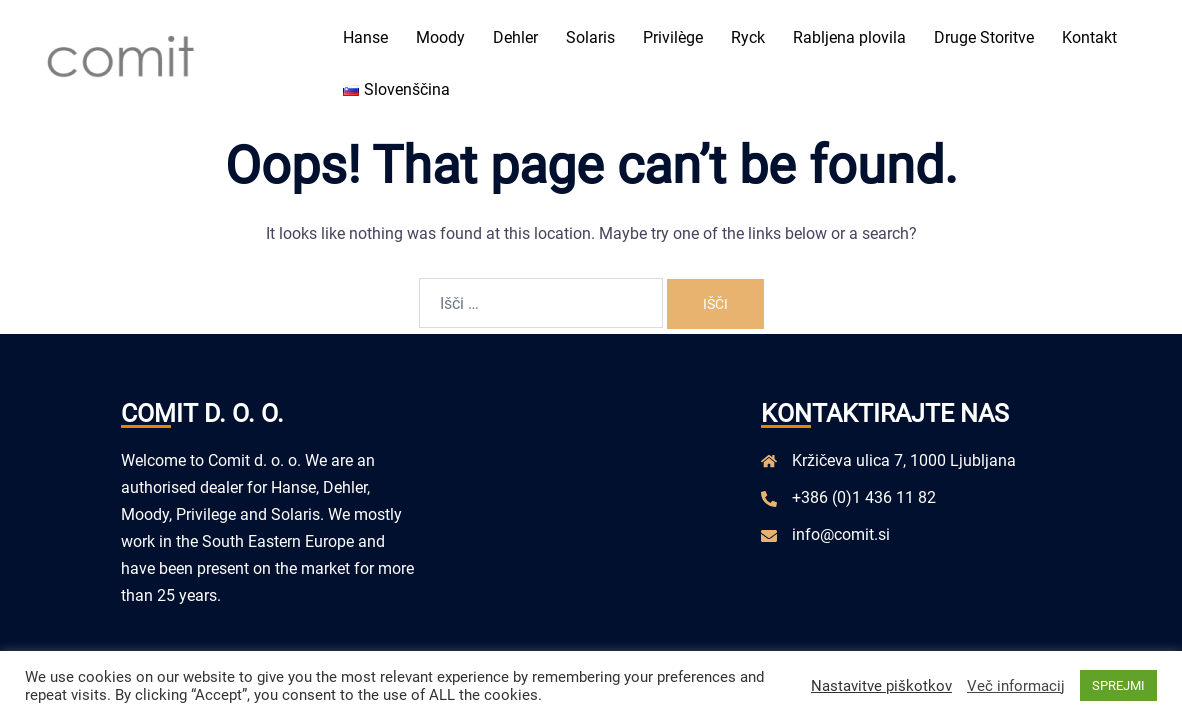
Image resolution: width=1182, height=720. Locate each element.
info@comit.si (841, 534)
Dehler (515, 37)
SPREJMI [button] (1118, 685)
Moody (440, 37)
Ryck (748, 37)
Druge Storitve (984, 37)
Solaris (590, 37)
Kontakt (1089, 37)
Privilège (673, 37)
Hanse (365, 37)
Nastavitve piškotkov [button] (881, 686)
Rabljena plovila (849, 37)
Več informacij (1016, 686)
